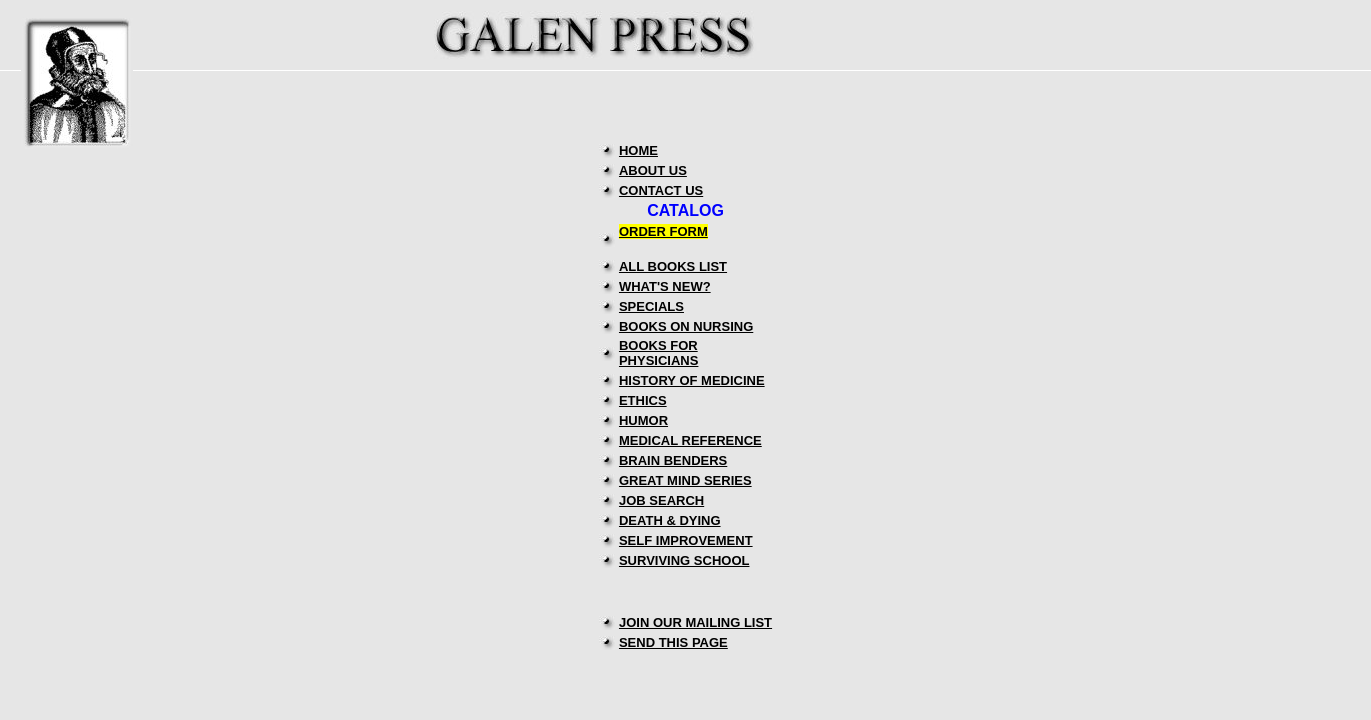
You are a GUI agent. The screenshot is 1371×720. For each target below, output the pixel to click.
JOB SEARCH (661, 500)
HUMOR (643, 420)
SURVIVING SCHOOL (684, 560)
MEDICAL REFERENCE (690, 440)
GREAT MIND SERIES (685, 480)
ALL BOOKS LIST (673, 266)
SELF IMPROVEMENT (686, 540)
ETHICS (643, 400)
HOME (638, 150)
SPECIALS (651, 306)
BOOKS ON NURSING (686, 326)
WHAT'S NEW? (665, 286)
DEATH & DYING (670, 520)
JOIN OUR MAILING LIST (695, 622)
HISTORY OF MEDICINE (692, 380)
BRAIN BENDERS (673, 460)
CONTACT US (661, 190)
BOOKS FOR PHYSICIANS (658, 353)
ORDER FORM (663, 231)
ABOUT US (653, 170)
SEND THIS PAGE (673, 642)
